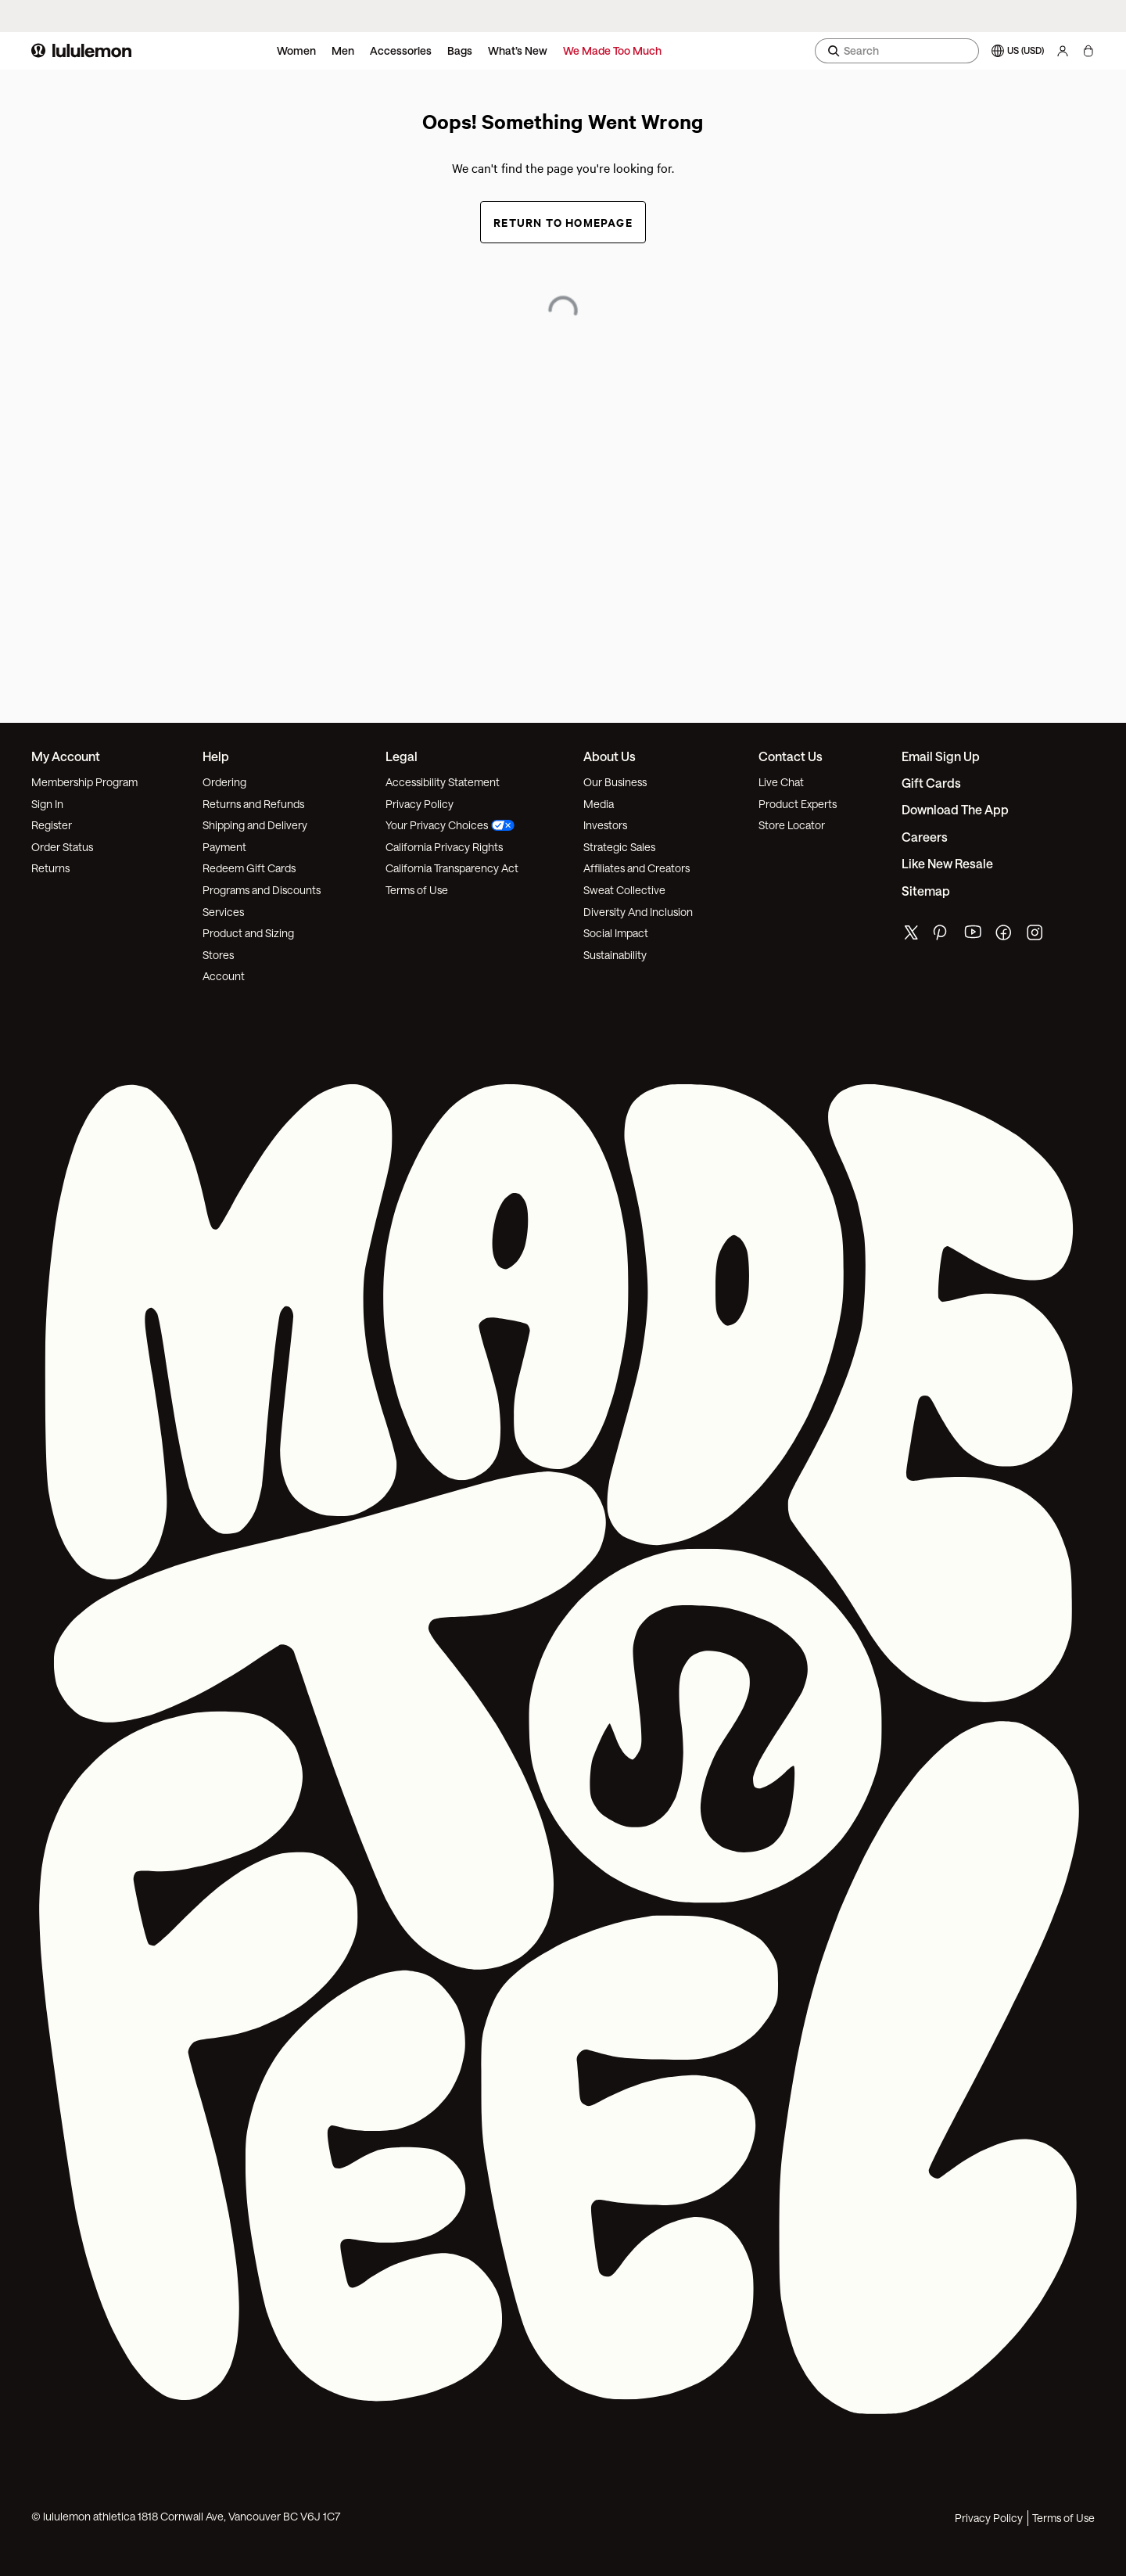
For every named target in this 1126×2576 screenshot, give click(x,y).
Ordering (224, 782)
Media (598, 803)
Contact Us (790, 756)
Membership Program (84, 782)
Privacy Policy (419, 803)
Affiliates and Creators (636, 868)
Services (223, 911)
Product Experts (797, 803)
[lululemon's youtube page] (973, 936)
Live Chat (781, 782)
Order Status (62, 846)
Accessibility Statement (442, 782)
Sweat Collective (624, 889)
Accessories (401, 50)
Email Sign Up (941, 756)
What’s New (517, 50)
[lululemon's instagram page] (1036, 936)
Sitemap (926, 890)
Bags (459, 50)
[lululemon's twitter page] (911, 934)
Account (224, 976)
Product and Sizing (248, 933)
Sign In (47, 803)
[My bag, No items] (1088, 50)
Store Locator (791, 825)
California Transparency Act (451, 868)
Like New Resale (947, 863)
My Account (65, 756)
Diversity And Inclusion (638, 911)
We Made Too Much (612, 50)
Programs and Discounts (262, 889)
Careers (925, 836)
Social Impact (615, 933)
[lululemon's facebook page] (1004, 936)
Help (216, 756)
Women (296, 50)
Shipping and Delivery (255, 825)
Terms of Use (416, 889)
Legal (401, 756)
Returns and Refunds (253, 803)
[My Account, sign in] (1062, 50)
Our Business (615, 782)
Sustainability (615, 954)
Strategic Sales (619, 846)
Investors (605, 825)
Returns (50, 868)
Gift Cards (931, 782)
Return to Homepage (563, 222)
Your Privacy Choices (450, 825)
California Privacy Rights (444, 846)
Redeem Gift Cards (249, 868)
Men (343, 50)
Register (51, 825)
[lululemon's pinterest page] (942, 936)
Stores (218, 954)
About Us (609, 756)
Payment (224, 846)
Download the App (955, 809)
